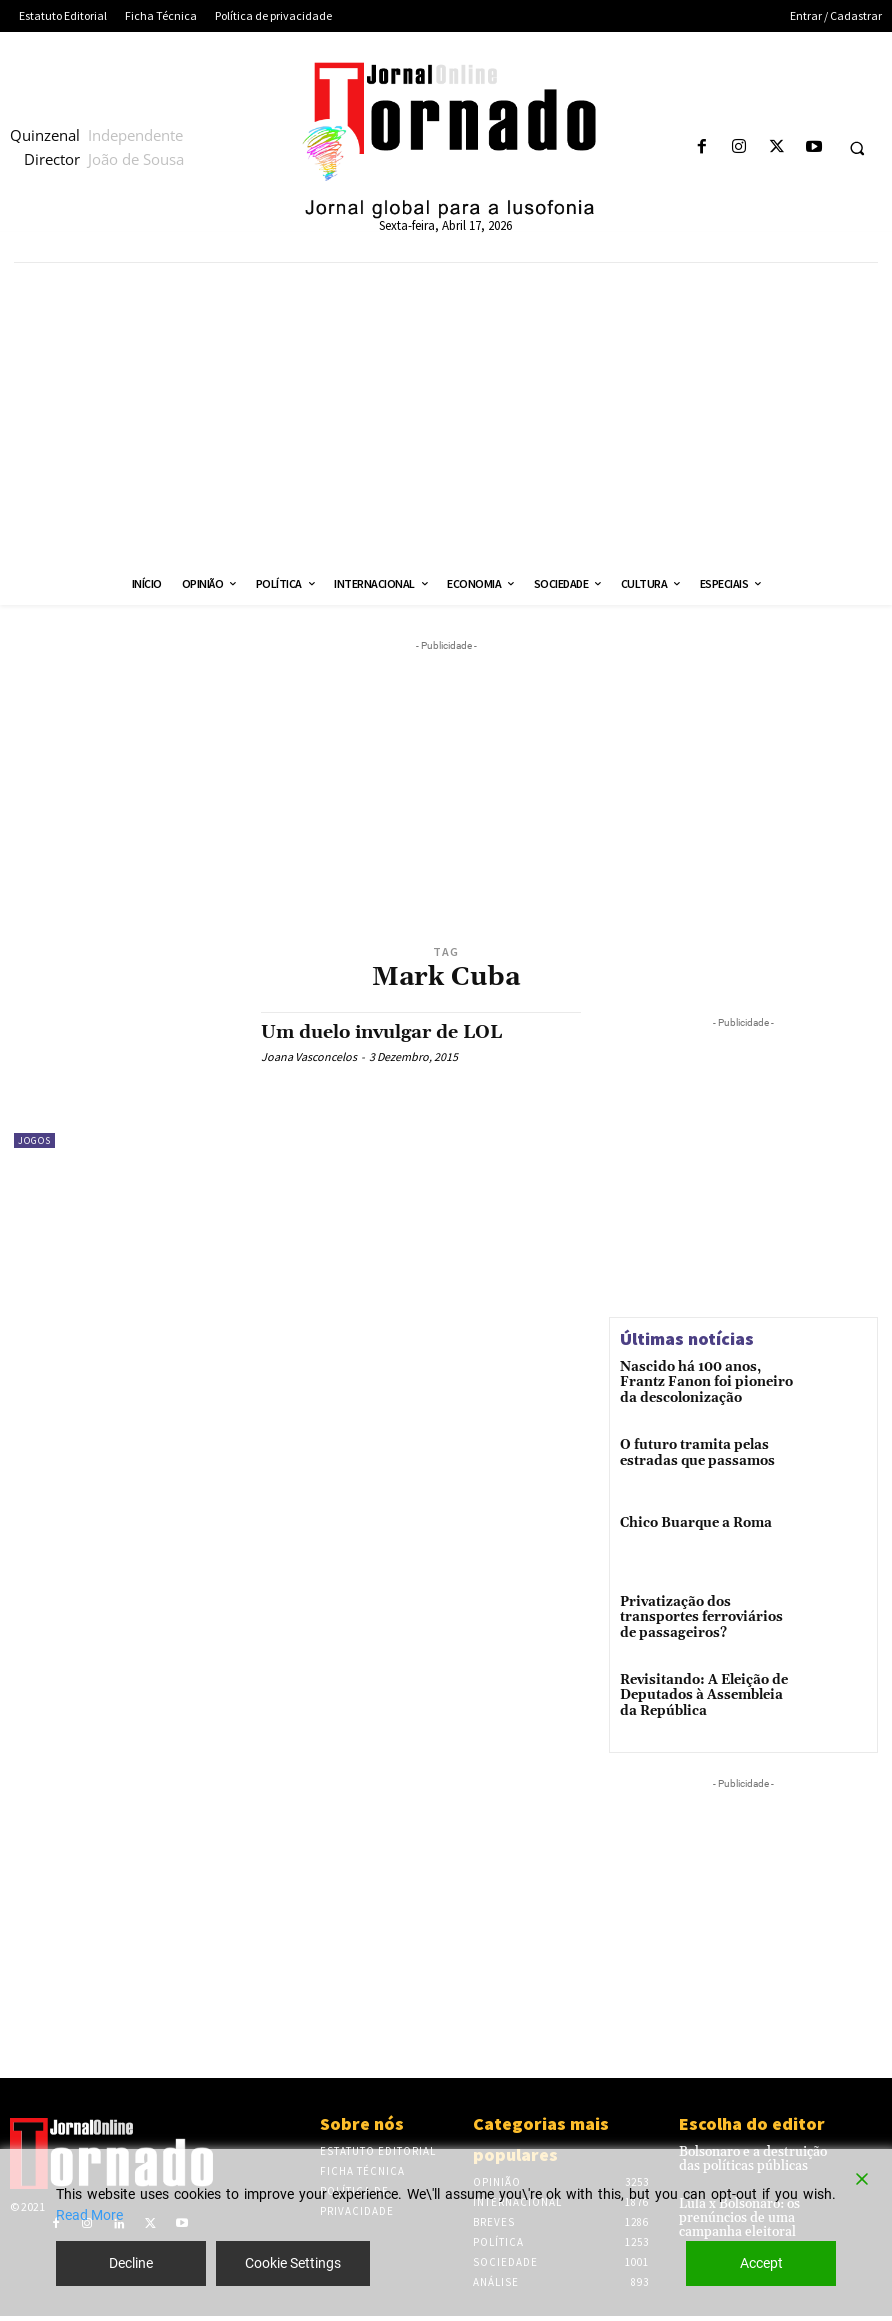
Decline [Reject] (131, 2263)
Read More (89, 2215)
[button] (857, 148)
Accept (761, 2263)
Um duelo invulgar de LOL (381, 1032)
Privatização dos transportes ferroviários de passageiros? (703, 1620)
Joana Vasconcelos (309, 1056)
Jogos (34, 1140)
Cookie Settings (293, 2263)
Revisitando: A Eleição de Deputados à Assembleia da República (704, 1699)
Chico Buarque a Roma (690, 1525)
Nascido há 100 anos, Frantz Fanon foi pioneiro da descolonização (705, 1382)
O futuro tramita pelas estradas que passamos (690, 1453)
